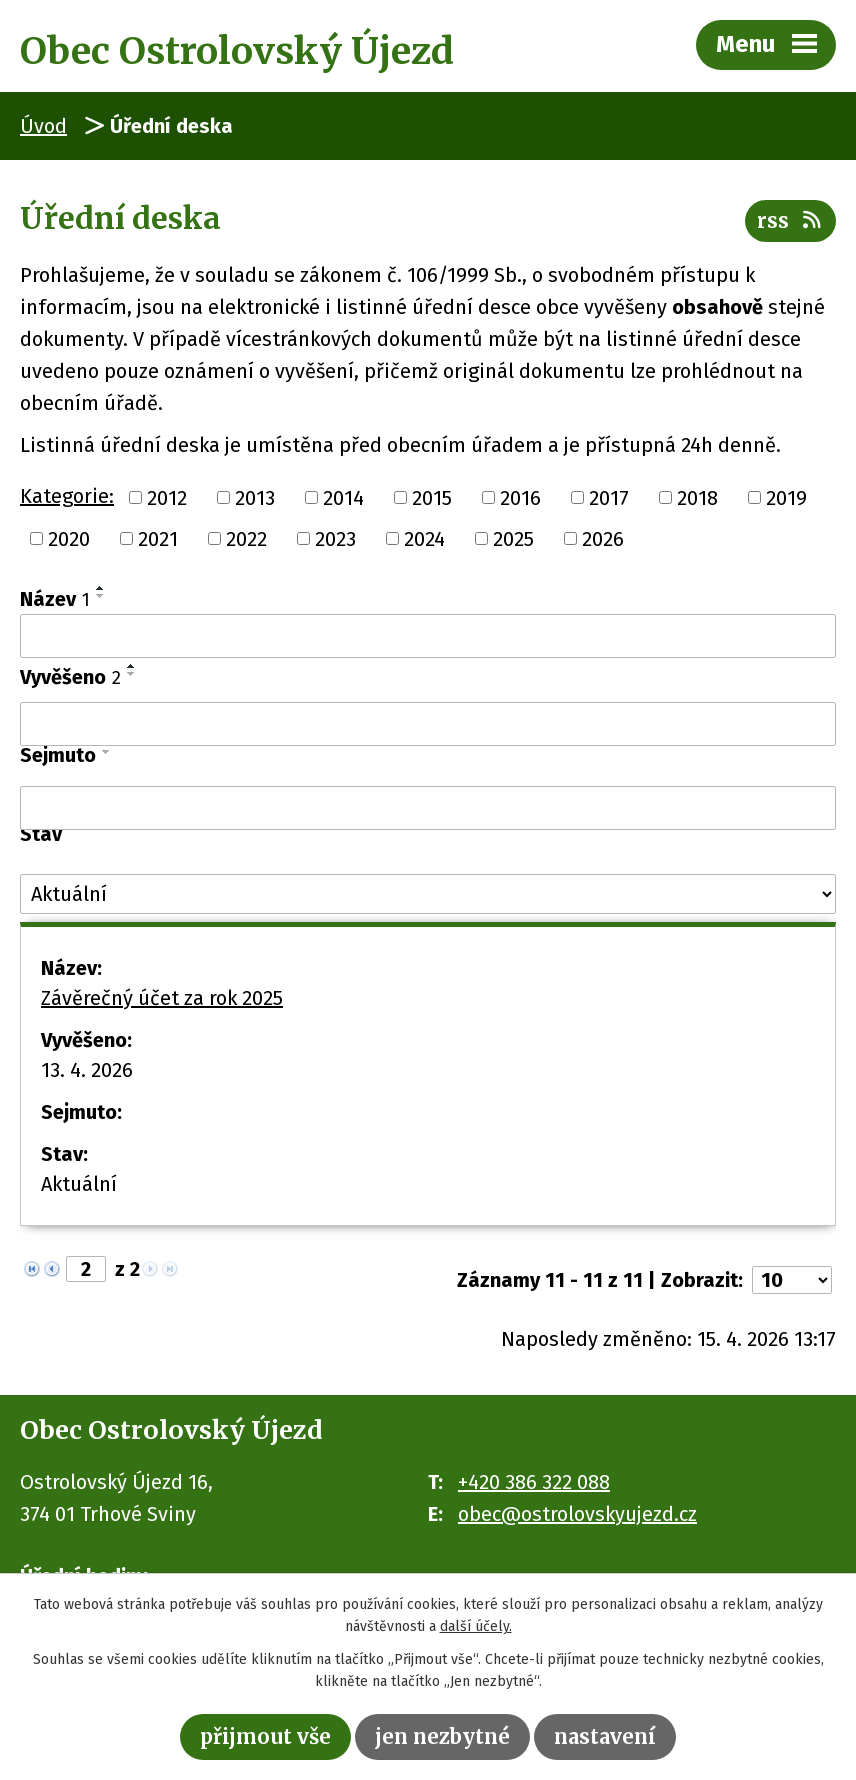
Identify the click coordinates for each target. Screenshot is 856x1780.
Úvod (43, 126)
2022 (246, 539)
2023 (335, 539)
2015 (432, 497)
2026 (603, 539)
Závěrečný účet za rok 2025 (162, 998)
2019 (786, 497)
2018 (697, 497)
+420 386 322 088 (534, 1482)
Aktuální (79, 1184)
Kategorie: (67, 496)
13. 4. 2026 (87, 1070)
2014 (343, 497)
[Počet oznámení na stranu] (792, 1280)
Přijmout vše (265, 1736)
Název (55, 599)
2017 (609, 497)
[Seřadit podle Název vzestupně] (101, 588)
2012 (167, 497)
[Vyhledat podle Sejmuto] (428, 808)
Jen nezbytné (442, 1736)
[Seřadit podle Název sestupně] (101, 596)
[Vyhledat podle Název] (428, 636)
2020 (69, 539)
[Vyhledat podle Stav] (428, 894)
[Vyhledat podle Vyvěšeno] (428, 724)
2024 (424, 539)
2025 (513, 539)
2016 (520, 497)
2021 (158, 539)
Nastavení (605, 1736)
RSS (790, 220)
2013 (255, 497)
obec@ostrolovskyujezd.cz (577, 1514)
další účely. (476, 1627)
